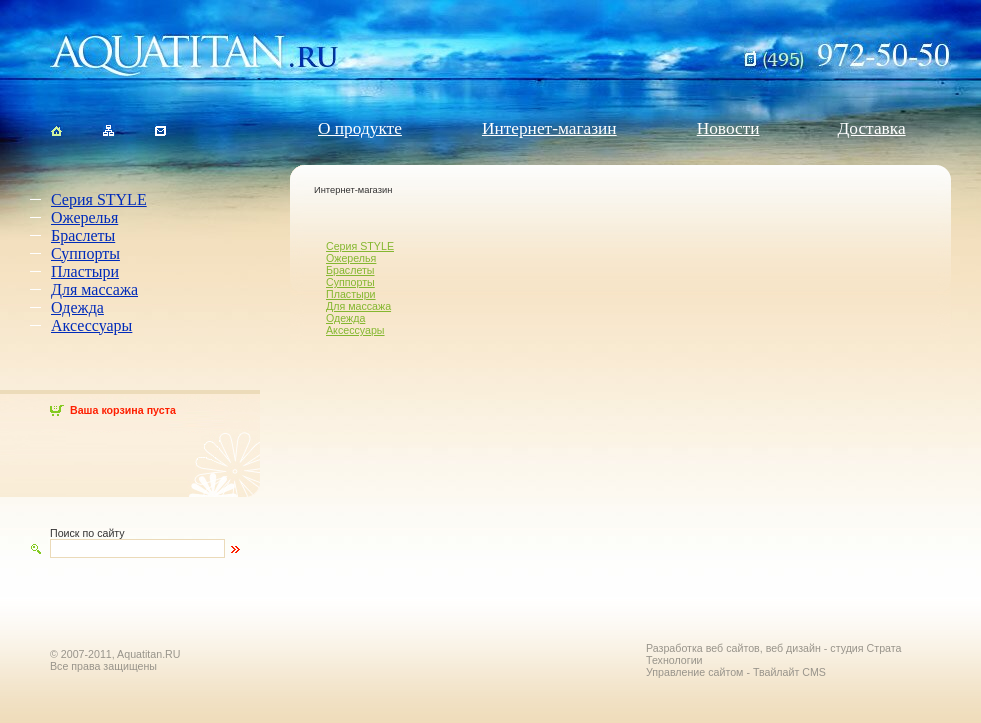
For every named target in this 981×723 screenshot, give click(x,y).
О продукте (360, 128)
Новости (728, 128)
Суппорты (85, 253)
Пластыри (85, 271)
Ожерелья (84, 217)
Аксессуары (91, 325)
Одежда (77, 307)
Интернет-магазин (549, 128)
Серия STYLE (99, 199)
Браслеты (83, 235)
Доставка (872, 128)
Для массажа (94, 289)
